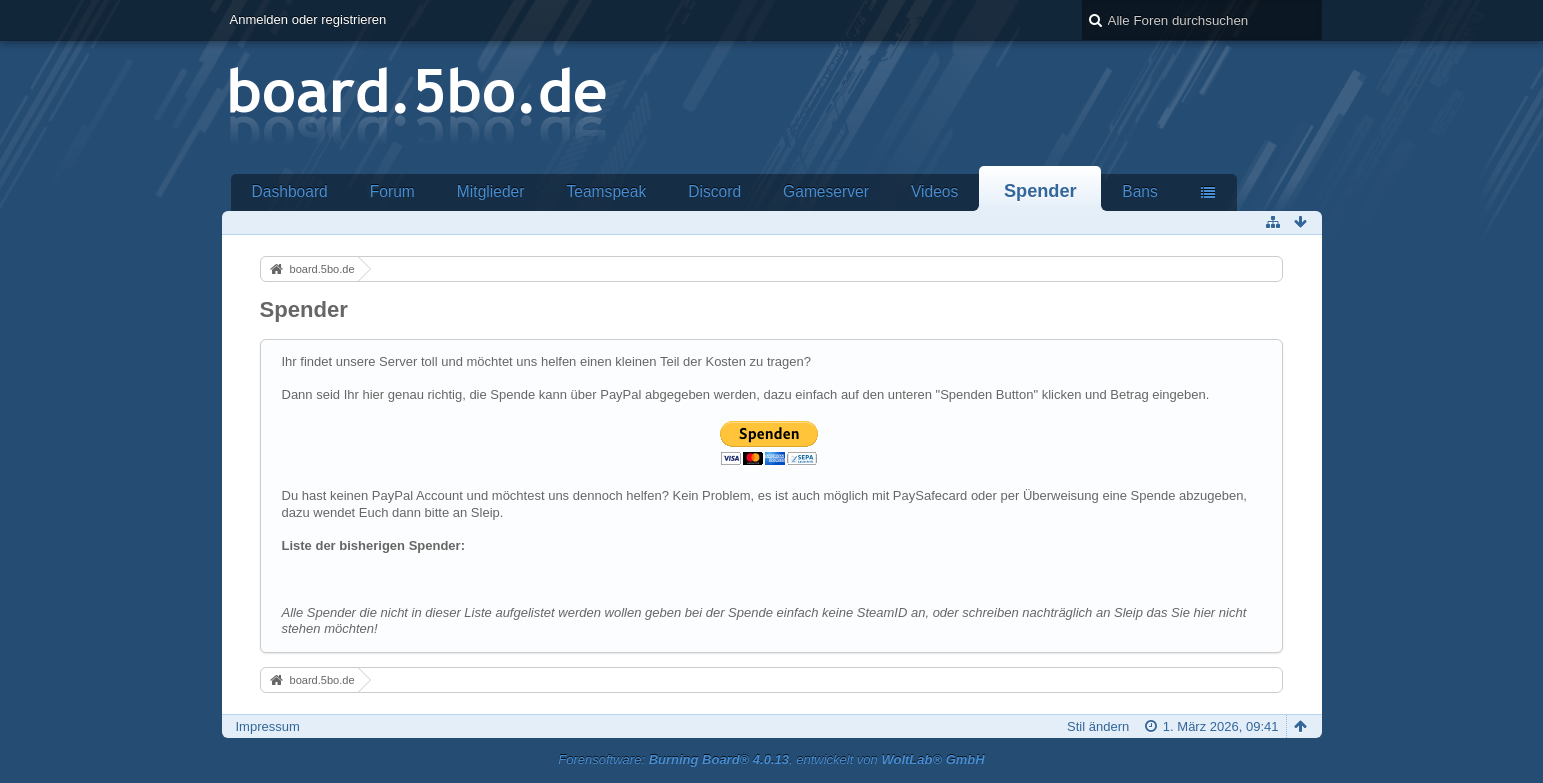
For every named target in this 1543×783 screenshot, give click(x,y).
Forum (392, 191)
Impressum (268, 726)
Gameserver (826, 191)
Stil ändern (1098, 726)
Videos (934, 191)
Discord (714, 191)
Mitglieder (491, 191)
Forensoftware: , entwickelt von (771, 759)
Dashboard (290, 191)
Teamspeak (606, 191)
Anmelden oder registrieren (308, 19)
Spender (1040, 191)
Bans (1140, 191)
